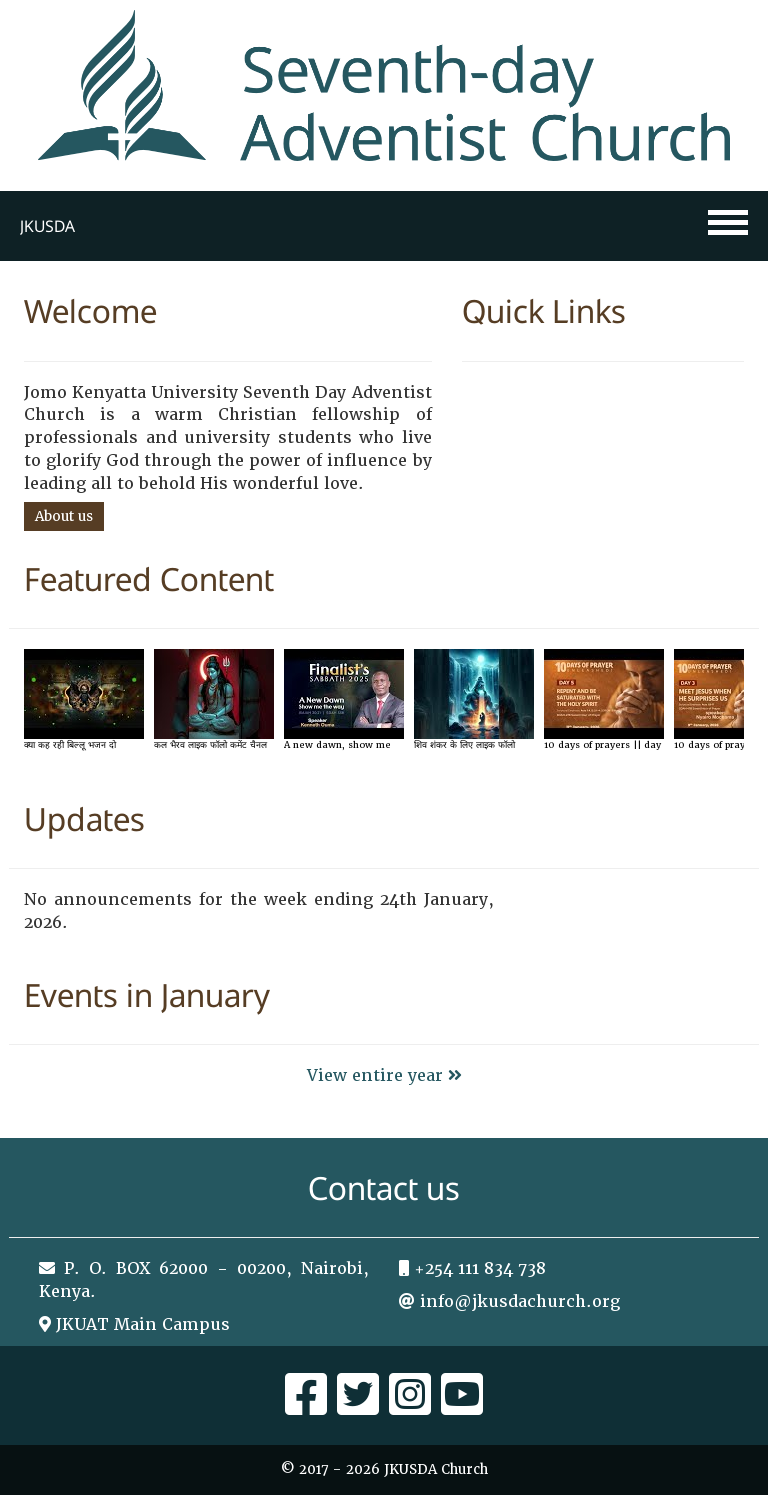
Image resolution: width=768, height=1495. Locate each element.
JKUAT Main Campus (143, 1324)
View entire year (384, 1075)
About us (64, 517)
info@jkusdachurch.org (520, 1301)
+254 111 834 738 (480, 1268)
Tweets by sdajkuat (604, 899)
